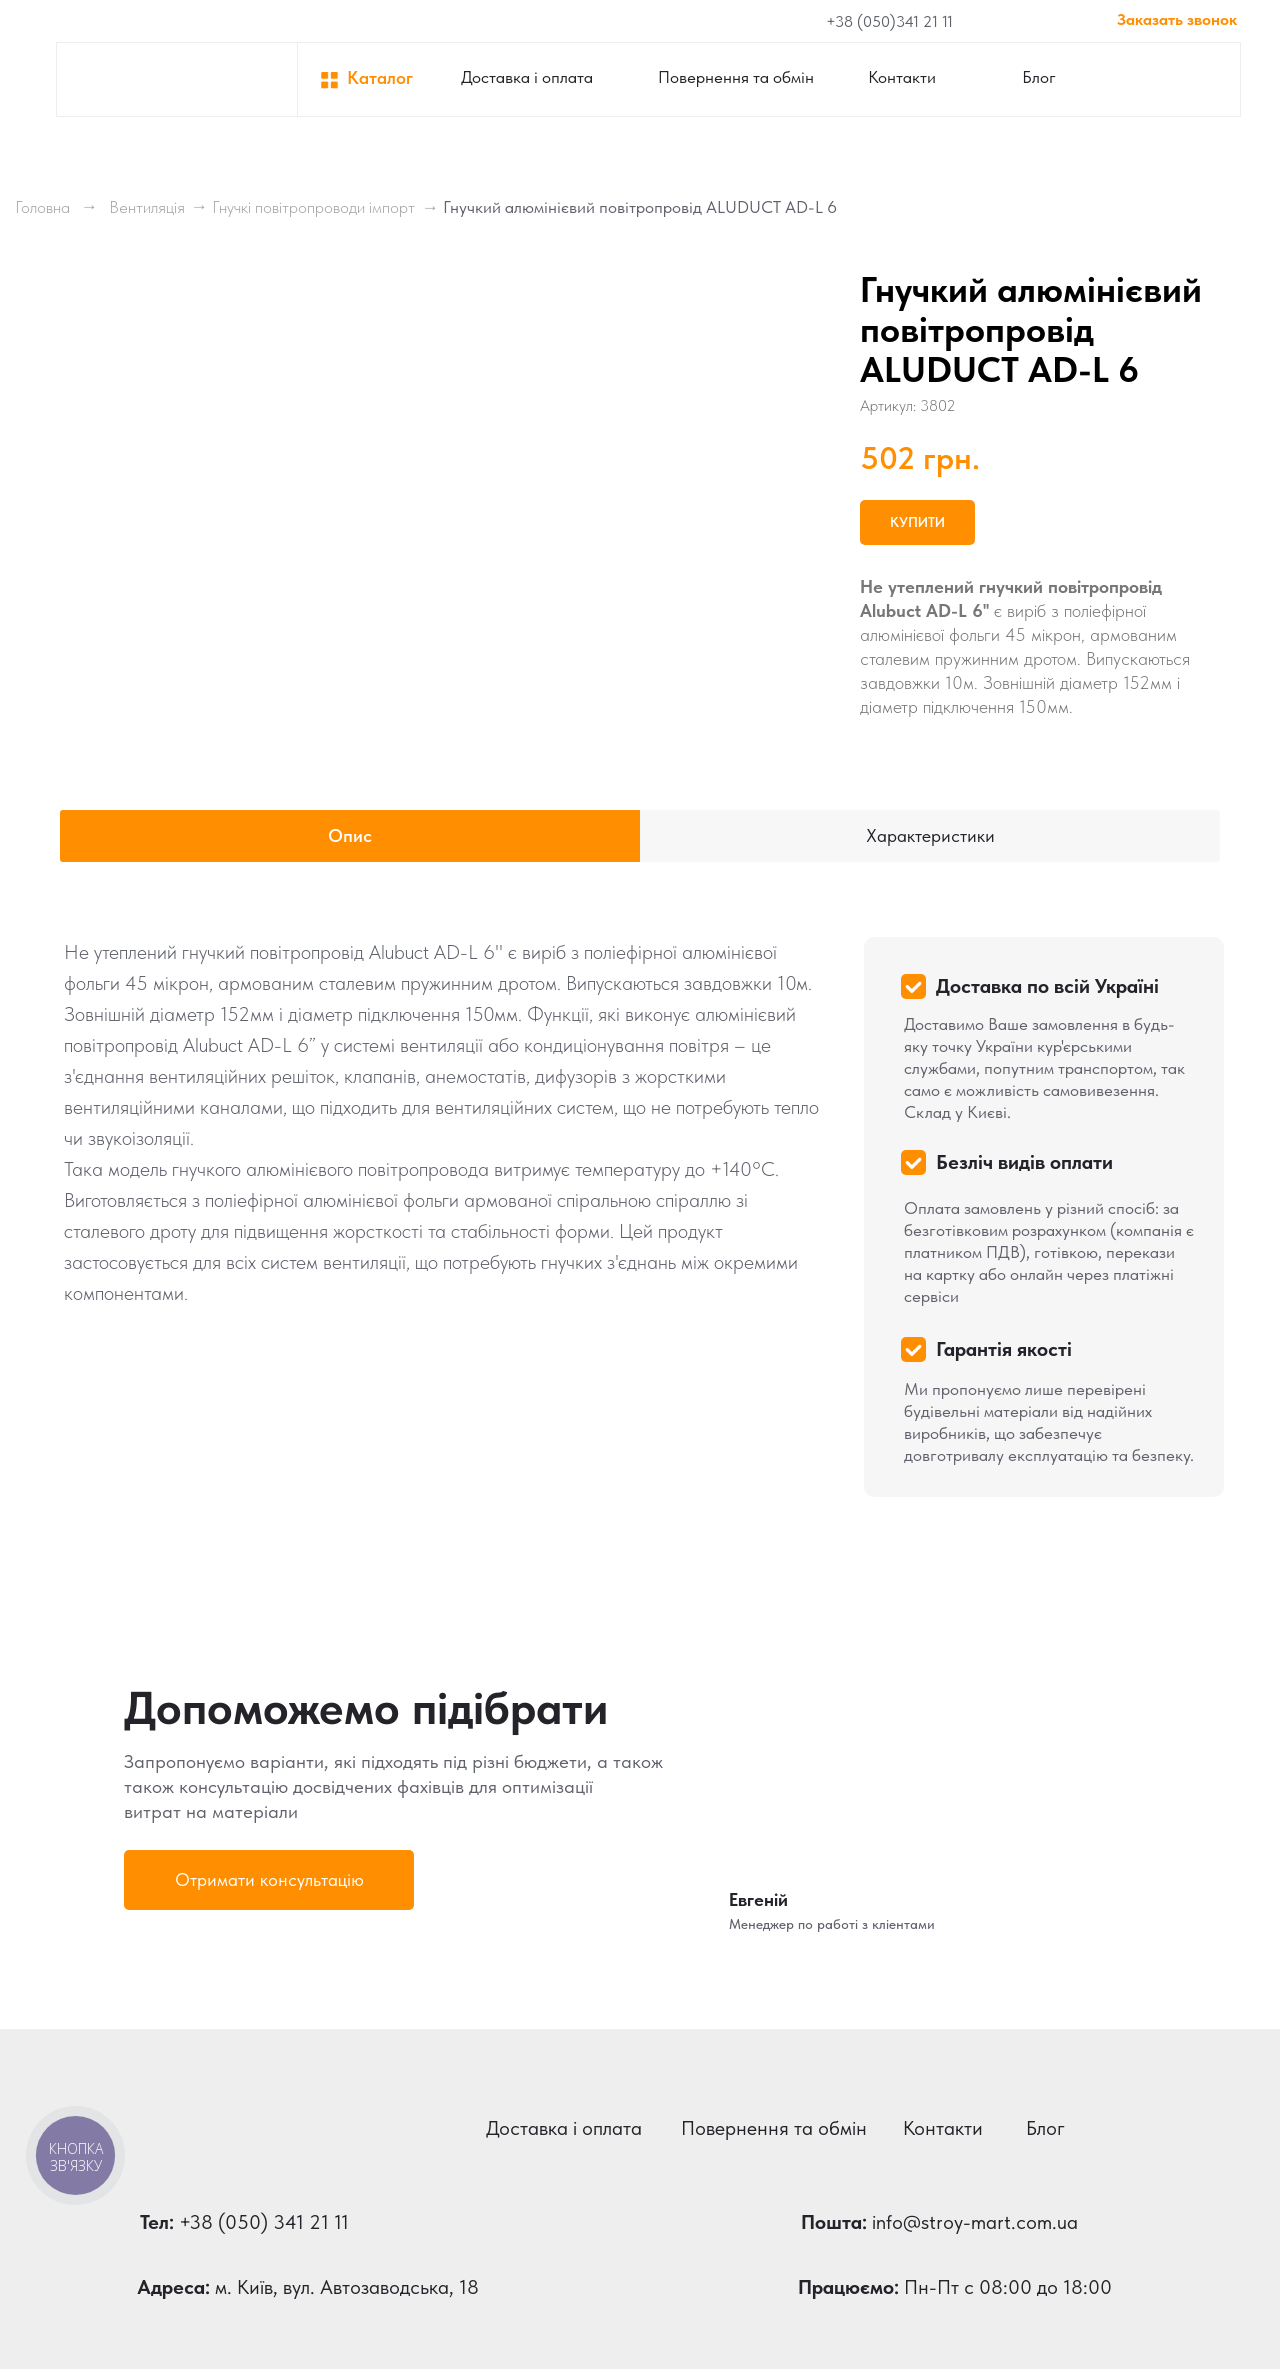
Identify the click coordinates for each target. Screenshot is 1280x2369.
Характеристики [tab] (930, 835)
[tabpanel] (640, 1210)
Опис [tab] (350, 835)
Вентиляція (147, 207)
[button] (269, 1880)
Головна (42, 207)
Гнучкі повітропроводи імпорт (313, 207)
